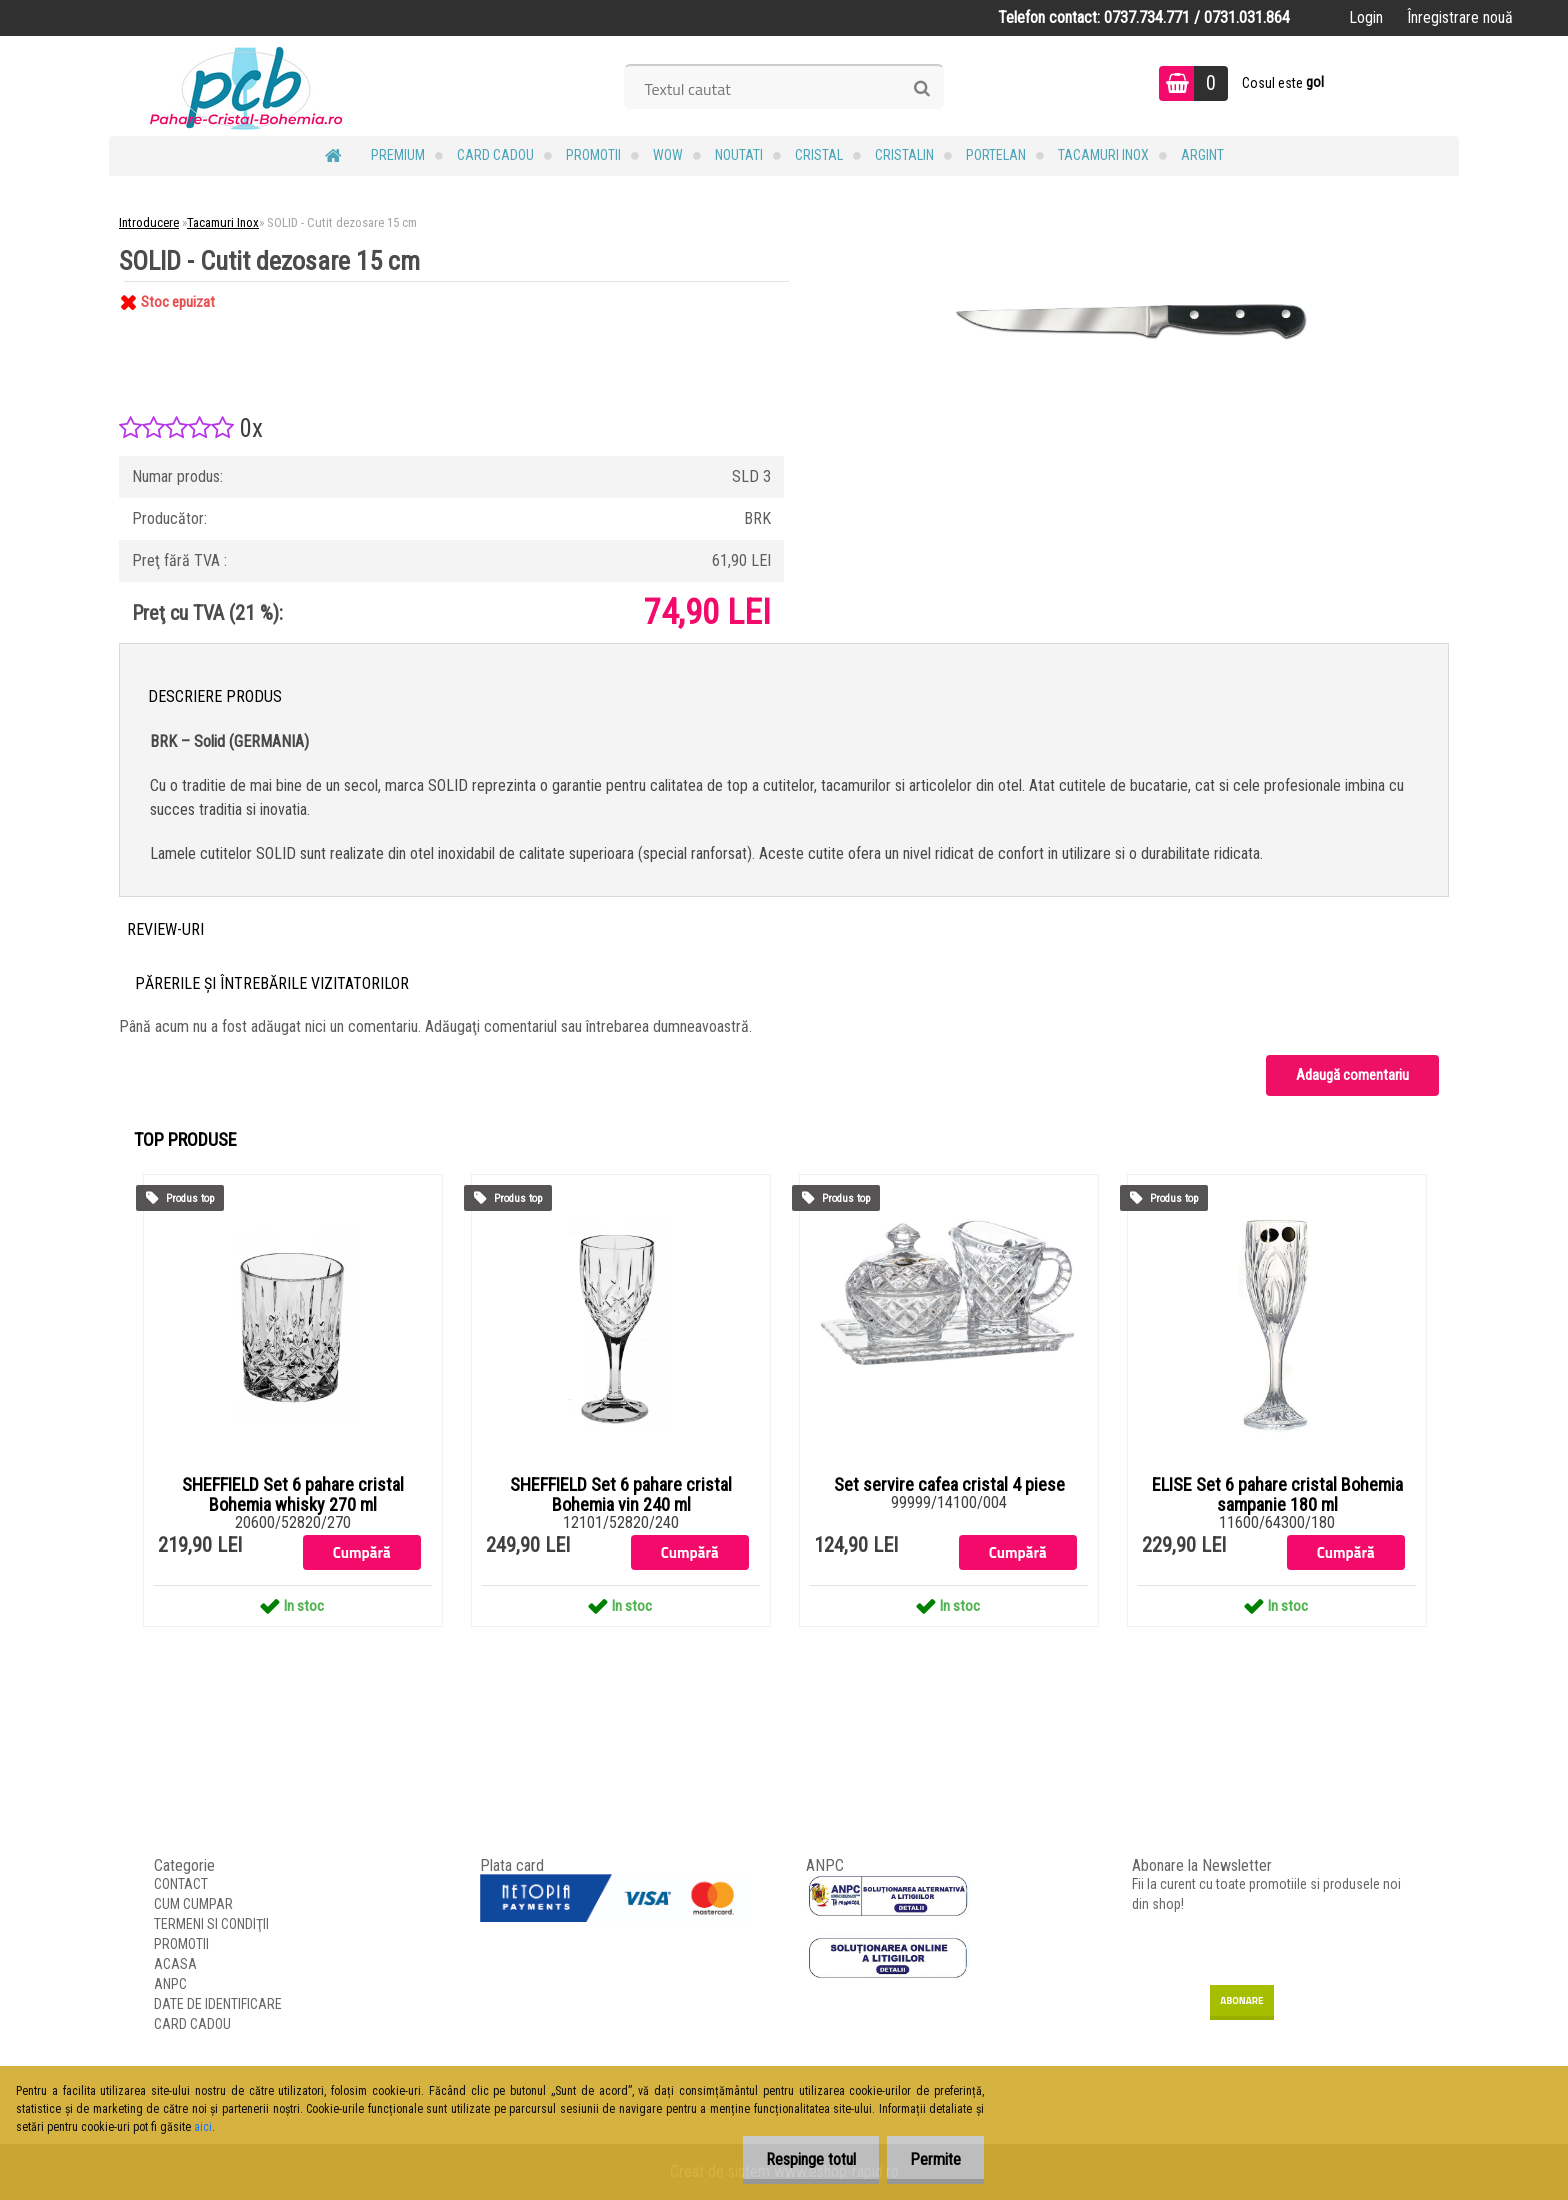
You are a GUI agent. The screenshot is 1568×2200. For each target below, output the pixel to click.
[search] (921, 89)
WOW (668, 155)
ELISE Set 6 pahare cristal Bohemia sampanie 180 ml (1277, 1495)
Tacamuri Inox (1103, 155)
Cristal (819, 155)
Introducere (149, 222)
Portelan (996, 155)
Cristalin (904, 155)
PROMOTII (593, 155)
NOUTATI (739, 155)
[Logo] (246, 86)
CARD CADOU (495, 155)
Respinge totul (805, 2159)
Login (1366, 17)
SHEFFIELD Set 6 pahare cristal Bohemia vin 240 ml (621, 1495)
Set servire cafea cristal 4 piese (949, 1485)
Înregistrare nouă (1460, 17)
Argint (1202, 155)
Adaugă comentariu (1352, 1075)
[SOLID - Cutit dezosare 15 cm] (1140, 281)
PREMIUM (398, 155)
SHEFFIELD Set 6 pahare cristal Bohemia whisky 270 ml (293, 1495)
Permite (933, 2159)
